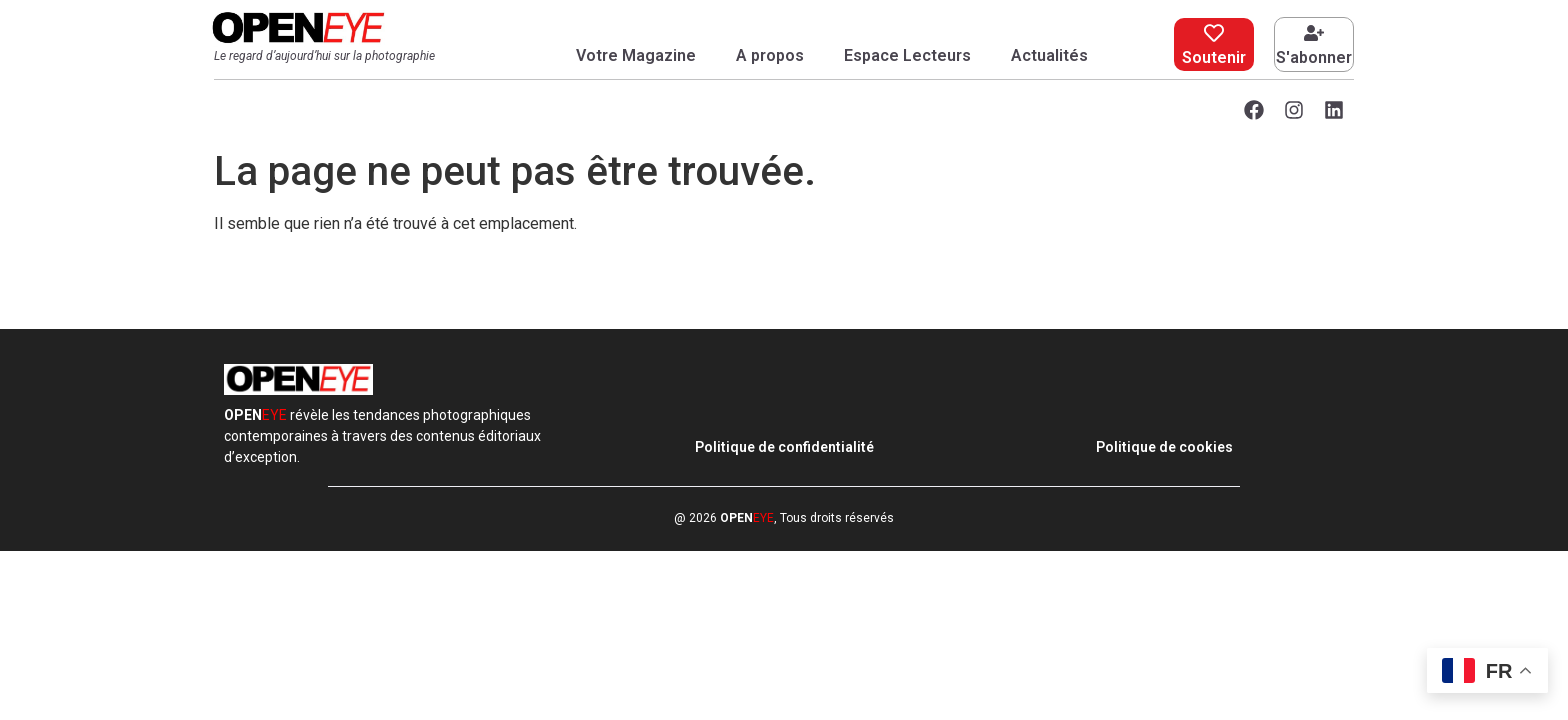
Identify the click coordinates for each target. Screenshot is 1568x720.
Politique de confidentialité (784, 447)
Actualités (1049, 55)
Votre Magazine (636, 55)
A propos (770, 55)
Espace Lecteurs (907, 55)
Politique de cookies (1164, 447)
